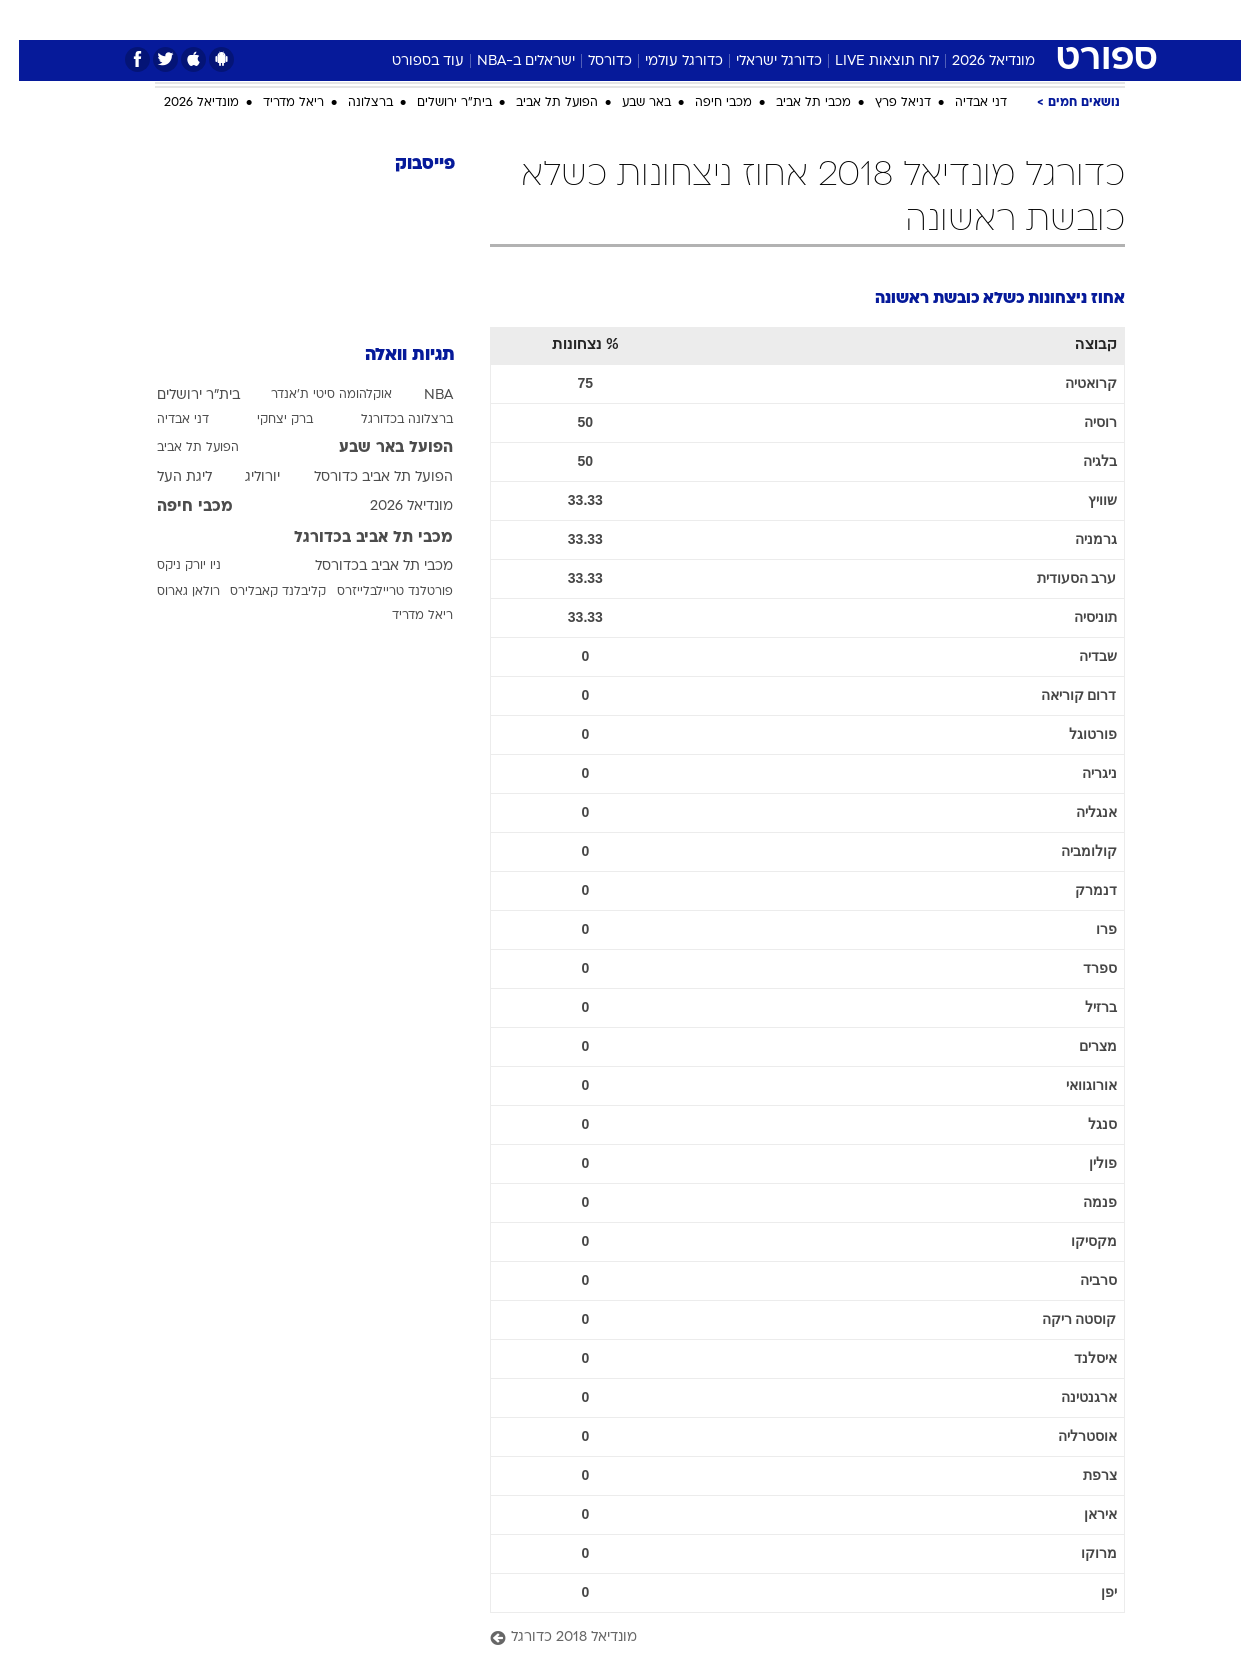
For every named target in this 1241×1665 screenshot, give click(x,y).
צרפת (1081, 1475)
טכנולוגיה (428, 19)
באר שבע (627, 103)
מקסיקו (1075, 1241)
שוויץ (1083, 500)
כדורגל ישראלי (760, 61)
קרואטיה (1072, 383)
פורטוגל (1074, 734)
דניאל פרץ (884, 103)
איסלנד (1076, 1358)
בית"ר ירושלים (435, 103)
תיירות (503, 19)
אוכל (633, 19)
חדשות (1013, 19)
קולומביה (1070, 851)
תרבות (804, 19)
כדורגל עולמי (665, 61)
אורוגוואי (1072, 1085)
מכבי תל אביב (794, 103)
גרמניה (1077, 539)
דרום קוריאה (1060, 695)
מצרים (1079, 1046)
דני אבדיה (962, 103)
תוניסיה (1076, 617)
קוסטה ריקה (1060, 1319)
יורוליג (243, 477)
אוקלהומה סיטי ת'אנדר (312, 395)
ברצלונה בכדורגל (388, 420)
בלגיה (1081, 461)
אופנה (354, 19)
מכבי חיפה (704, 103)
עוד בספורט (409, 61)
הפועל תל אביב (538, 103)
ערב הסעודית (1058, 578)
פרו (1087, 929)
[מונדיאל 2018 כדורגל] (788, 1638)
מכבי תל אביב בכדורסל (365, 566)
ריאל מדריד (274, 103)
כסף (685, 19)
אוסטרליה (1068, 1436)
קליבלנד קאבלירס (259, 592)
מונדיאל (875, 19)
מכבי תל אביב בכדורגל (354, 538)
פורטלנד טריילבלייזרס (376, 592)
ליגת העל (165, 477)
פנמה (1081, 1202)
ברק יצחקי (266, 420)
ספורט (945, 19)
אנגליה (1077, 812)
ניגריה (1080, 773)
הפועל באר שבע (377, 448)
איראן (1081, 1514)
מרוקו (1080, 1553)
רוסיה (1081, 422)
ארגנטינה (1070, 1397)
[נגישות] (27, 20)
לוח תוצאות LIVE (868, 61)
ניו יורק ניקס (170, 566)
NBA (419, 395)
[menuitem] (1001, 20)
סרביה (1079, 1280)
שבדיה (1079, 656)
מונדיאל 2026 (974, 61)
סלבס (741, 19)
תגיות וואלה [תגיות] (391, 355)
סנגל (1083, 1124)
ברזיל (1082, 1007)
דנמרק (1077, 890)
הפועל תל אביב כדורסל (364, 477)
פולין (1084, 1163)
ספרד (1081, 968)
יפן (1090, 1592)
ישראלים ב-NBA (507, 61)
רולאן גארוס (169, 592)
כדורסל (591, 61)
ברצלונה (351, 103)
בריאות (571, 19)
